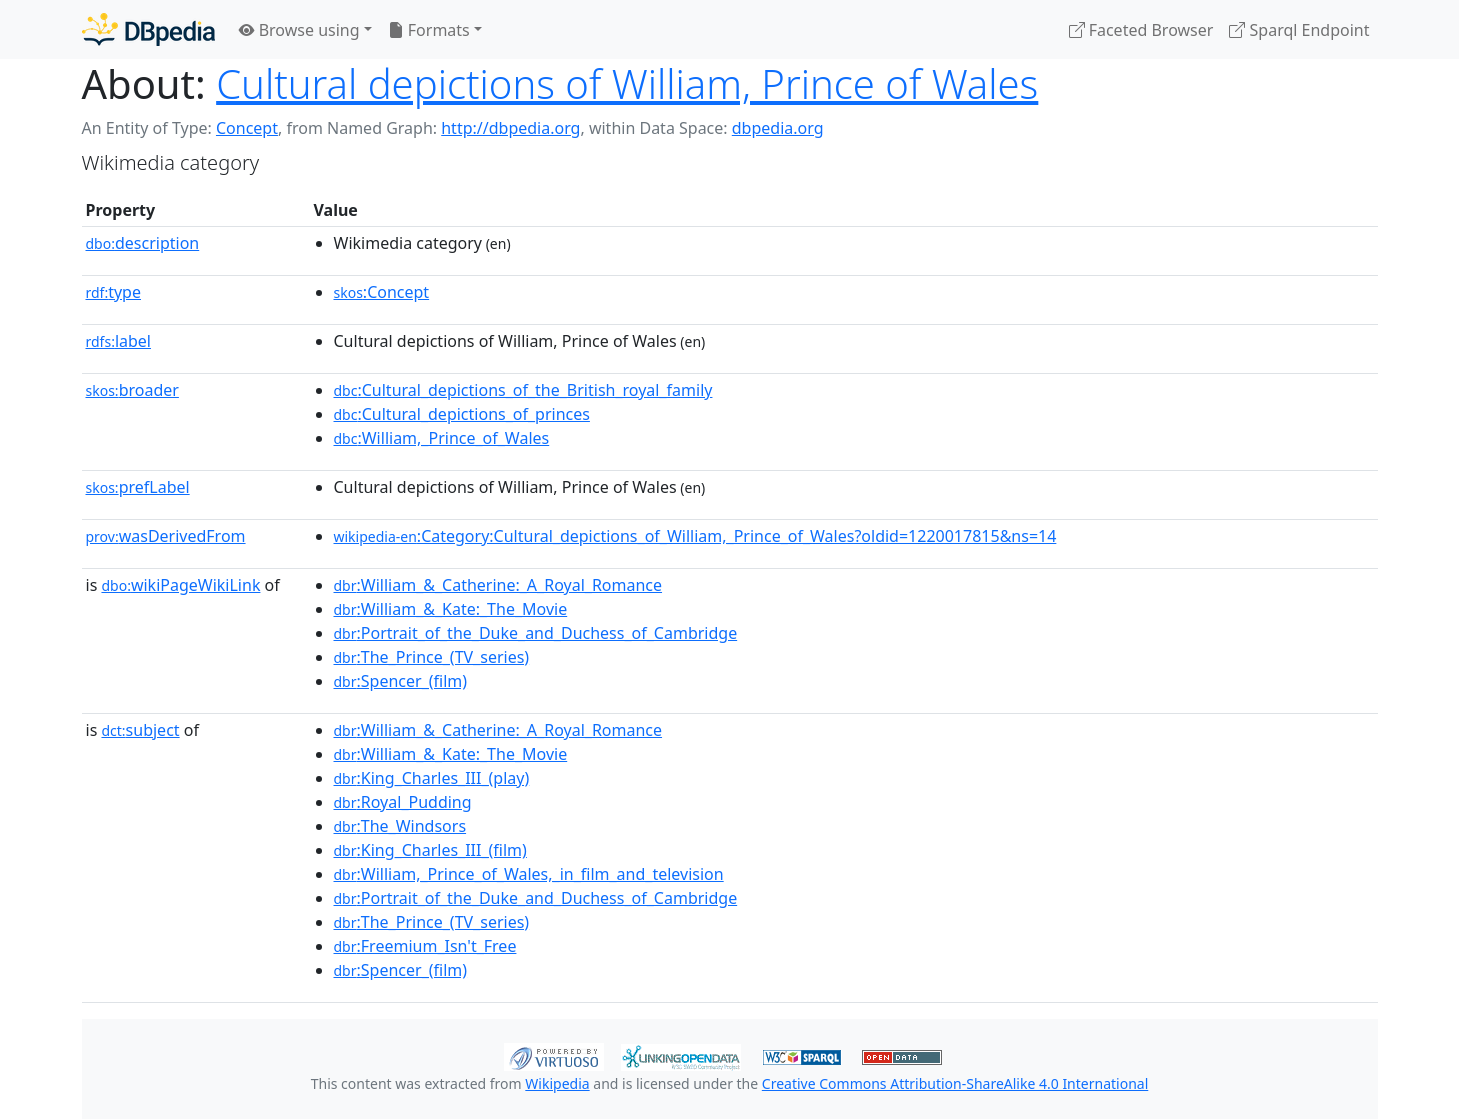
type (114, 292)
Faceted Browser (1141, 30)
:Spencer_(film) (401, 681)
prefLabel (138, 487)
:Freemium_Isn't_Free (425, 946)
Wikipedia (557, 1083)
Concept (247, 128)
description (143, 243)
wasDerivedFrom (166, 536)
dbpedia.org (778, 128)
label (119, 341)
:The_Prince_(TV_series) (432, 657)
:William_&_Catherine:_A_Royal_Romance (498, 585)
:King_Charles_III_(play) (432, 778)
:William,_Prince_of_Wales (442, 438)
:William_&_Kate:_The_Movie (451, 609)
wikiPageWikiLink (180, 585)
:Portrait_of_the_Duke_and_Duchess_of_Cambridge (536, 633)
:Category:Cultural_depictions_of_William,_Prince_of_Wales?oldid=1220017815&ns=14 (695, 536)
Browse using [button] (299, 30)
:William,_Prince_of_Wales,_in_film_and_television (529, 874)
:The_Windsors (400, 826)
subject (140, 730)
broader (132, 390)
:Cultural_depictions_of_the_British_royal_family (523, 390)
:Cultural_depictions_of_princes (462, 414)
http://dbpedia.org (510, 128)
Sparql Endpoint (1299, 30)
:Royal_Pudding (403, 802)
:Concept (382, 292)
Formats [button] (429, 30)
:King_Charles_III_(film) (430, 850)
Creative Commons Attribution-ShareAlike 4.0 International (955, 1083)
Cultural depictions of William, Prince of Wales (627, 83)
